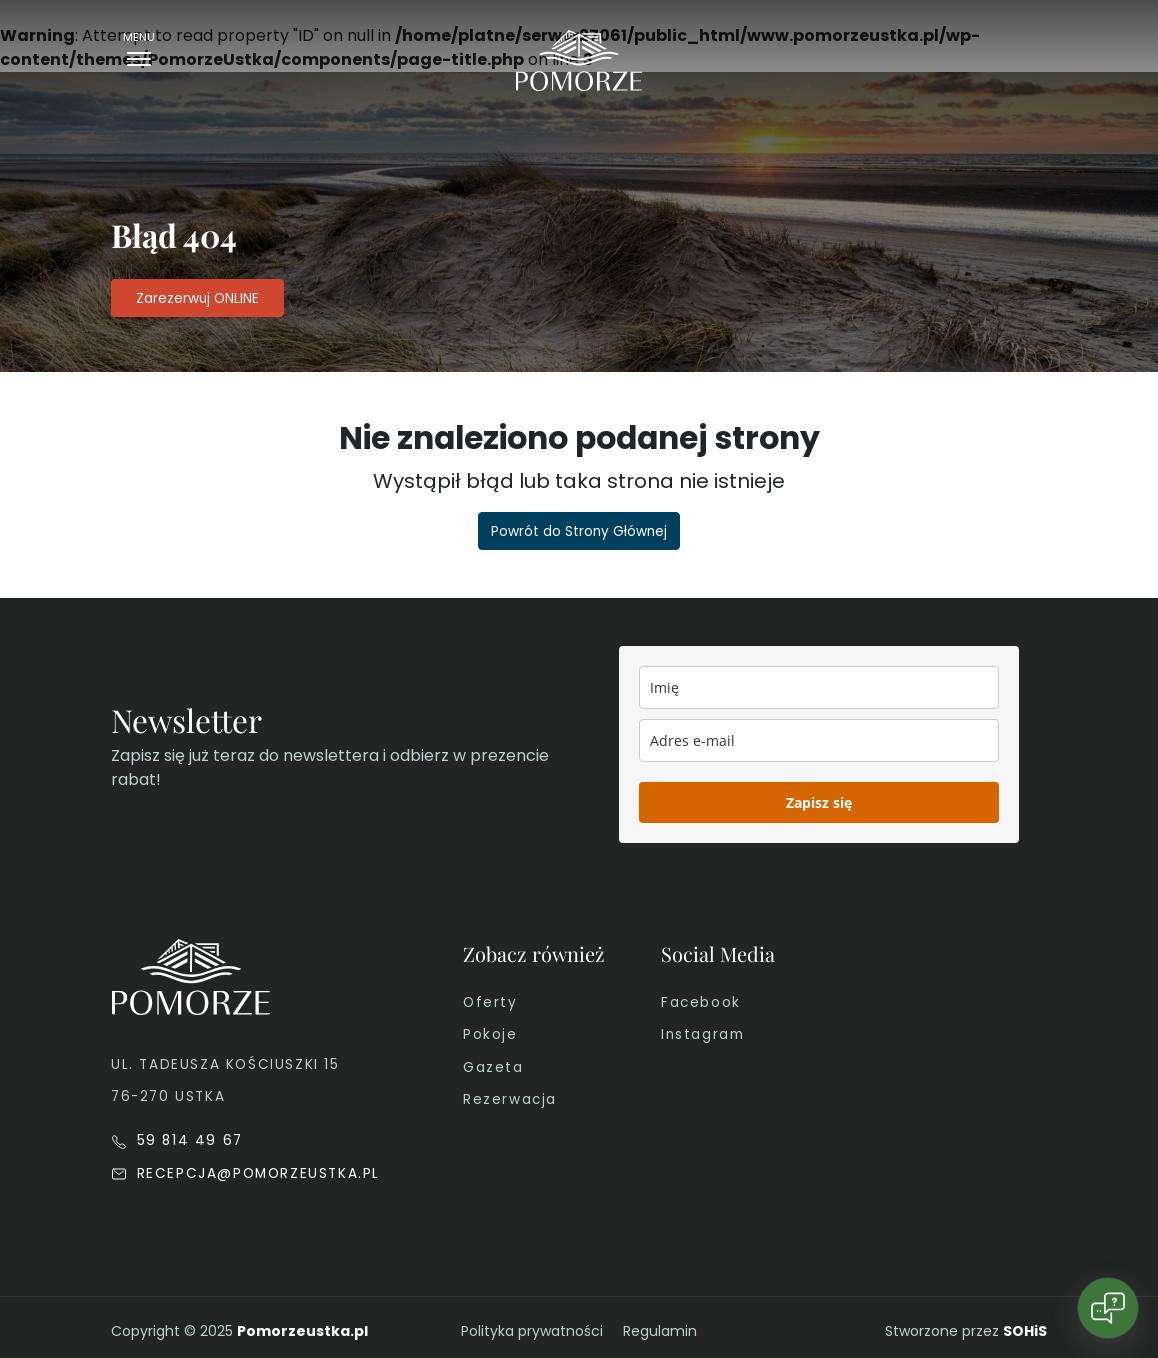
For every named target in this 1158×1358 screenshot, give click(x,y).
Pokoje (490, 1034)
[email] (819, 740)
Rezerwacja (510, 1099)
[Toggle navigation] (139, 53)
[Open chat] (1108, 1308)
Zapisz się (819, 802)
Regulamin (660, 1331)
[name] (819, 687)
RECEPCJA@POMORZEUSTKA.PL (245, 1173)
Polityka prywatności (532, 1331)
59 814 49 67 (177, 1140)
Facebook (701, 1002)
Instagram (702, 1034)
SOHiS (1025, 1331)
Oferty (490, 1002)
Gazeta (493, 1067)
